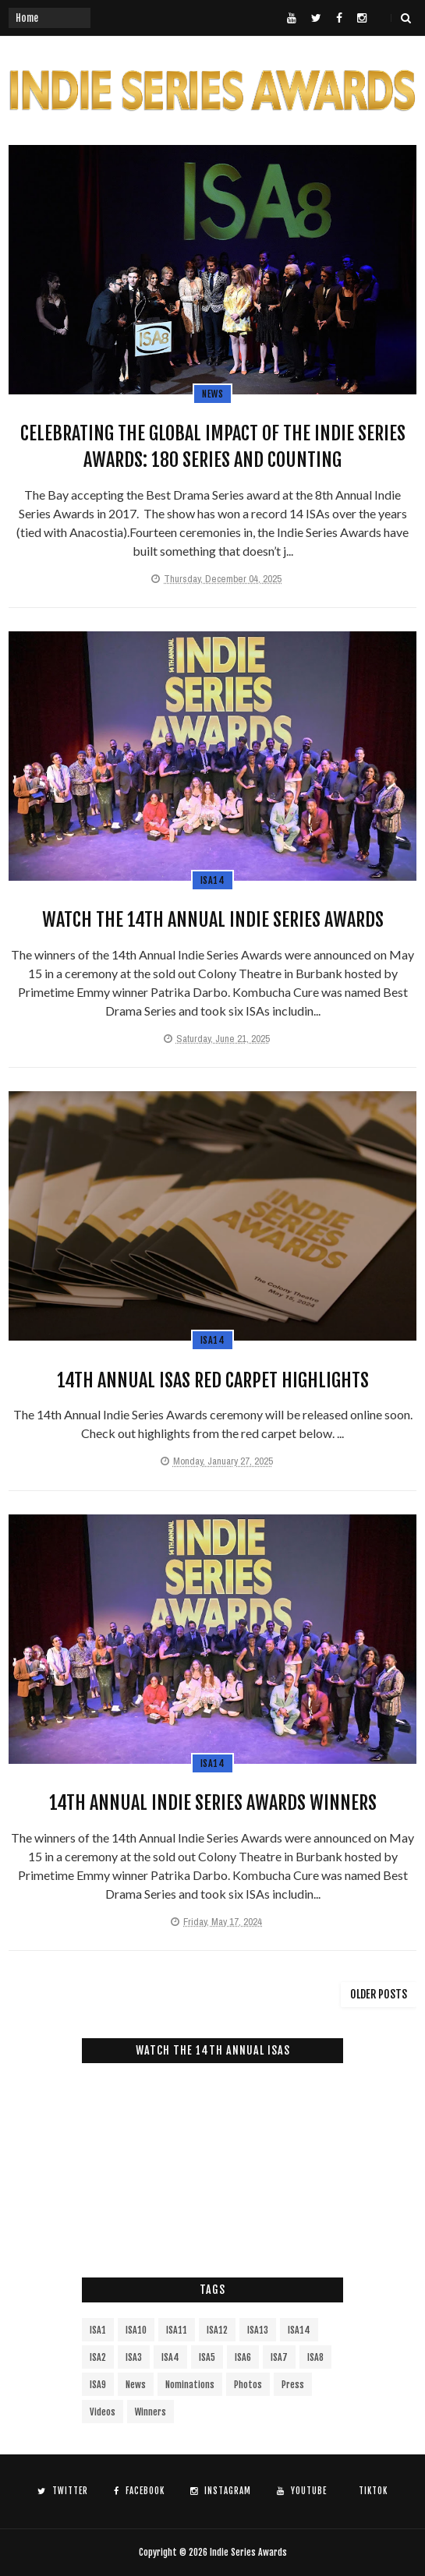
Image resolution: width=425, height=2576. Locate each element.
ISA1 (98, 2330)
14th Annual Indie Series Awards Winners (213, 1803)
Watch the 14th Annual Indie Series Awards (213, 919)
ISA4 (170, 2357)
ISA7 (279, 2357)
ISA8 (315, 2357)
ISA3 (134, 2357)
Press (293, 2384)
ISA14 (212, 880)
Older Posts (378, 1994)
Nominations (189, 2384)
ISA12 (217, 2330)
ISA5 (207, 2357)
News (212, 394)
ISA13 (257, 2330)
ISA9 (98, 2384)
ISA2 (98, 2357)
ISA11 (176, 2330)
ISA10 (136, 2330)
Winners (150, 2412)
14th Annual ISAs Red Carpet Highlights (213, 1380)
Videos (102, 2412)
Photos (248, 2384)
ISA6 (243, 2357)
